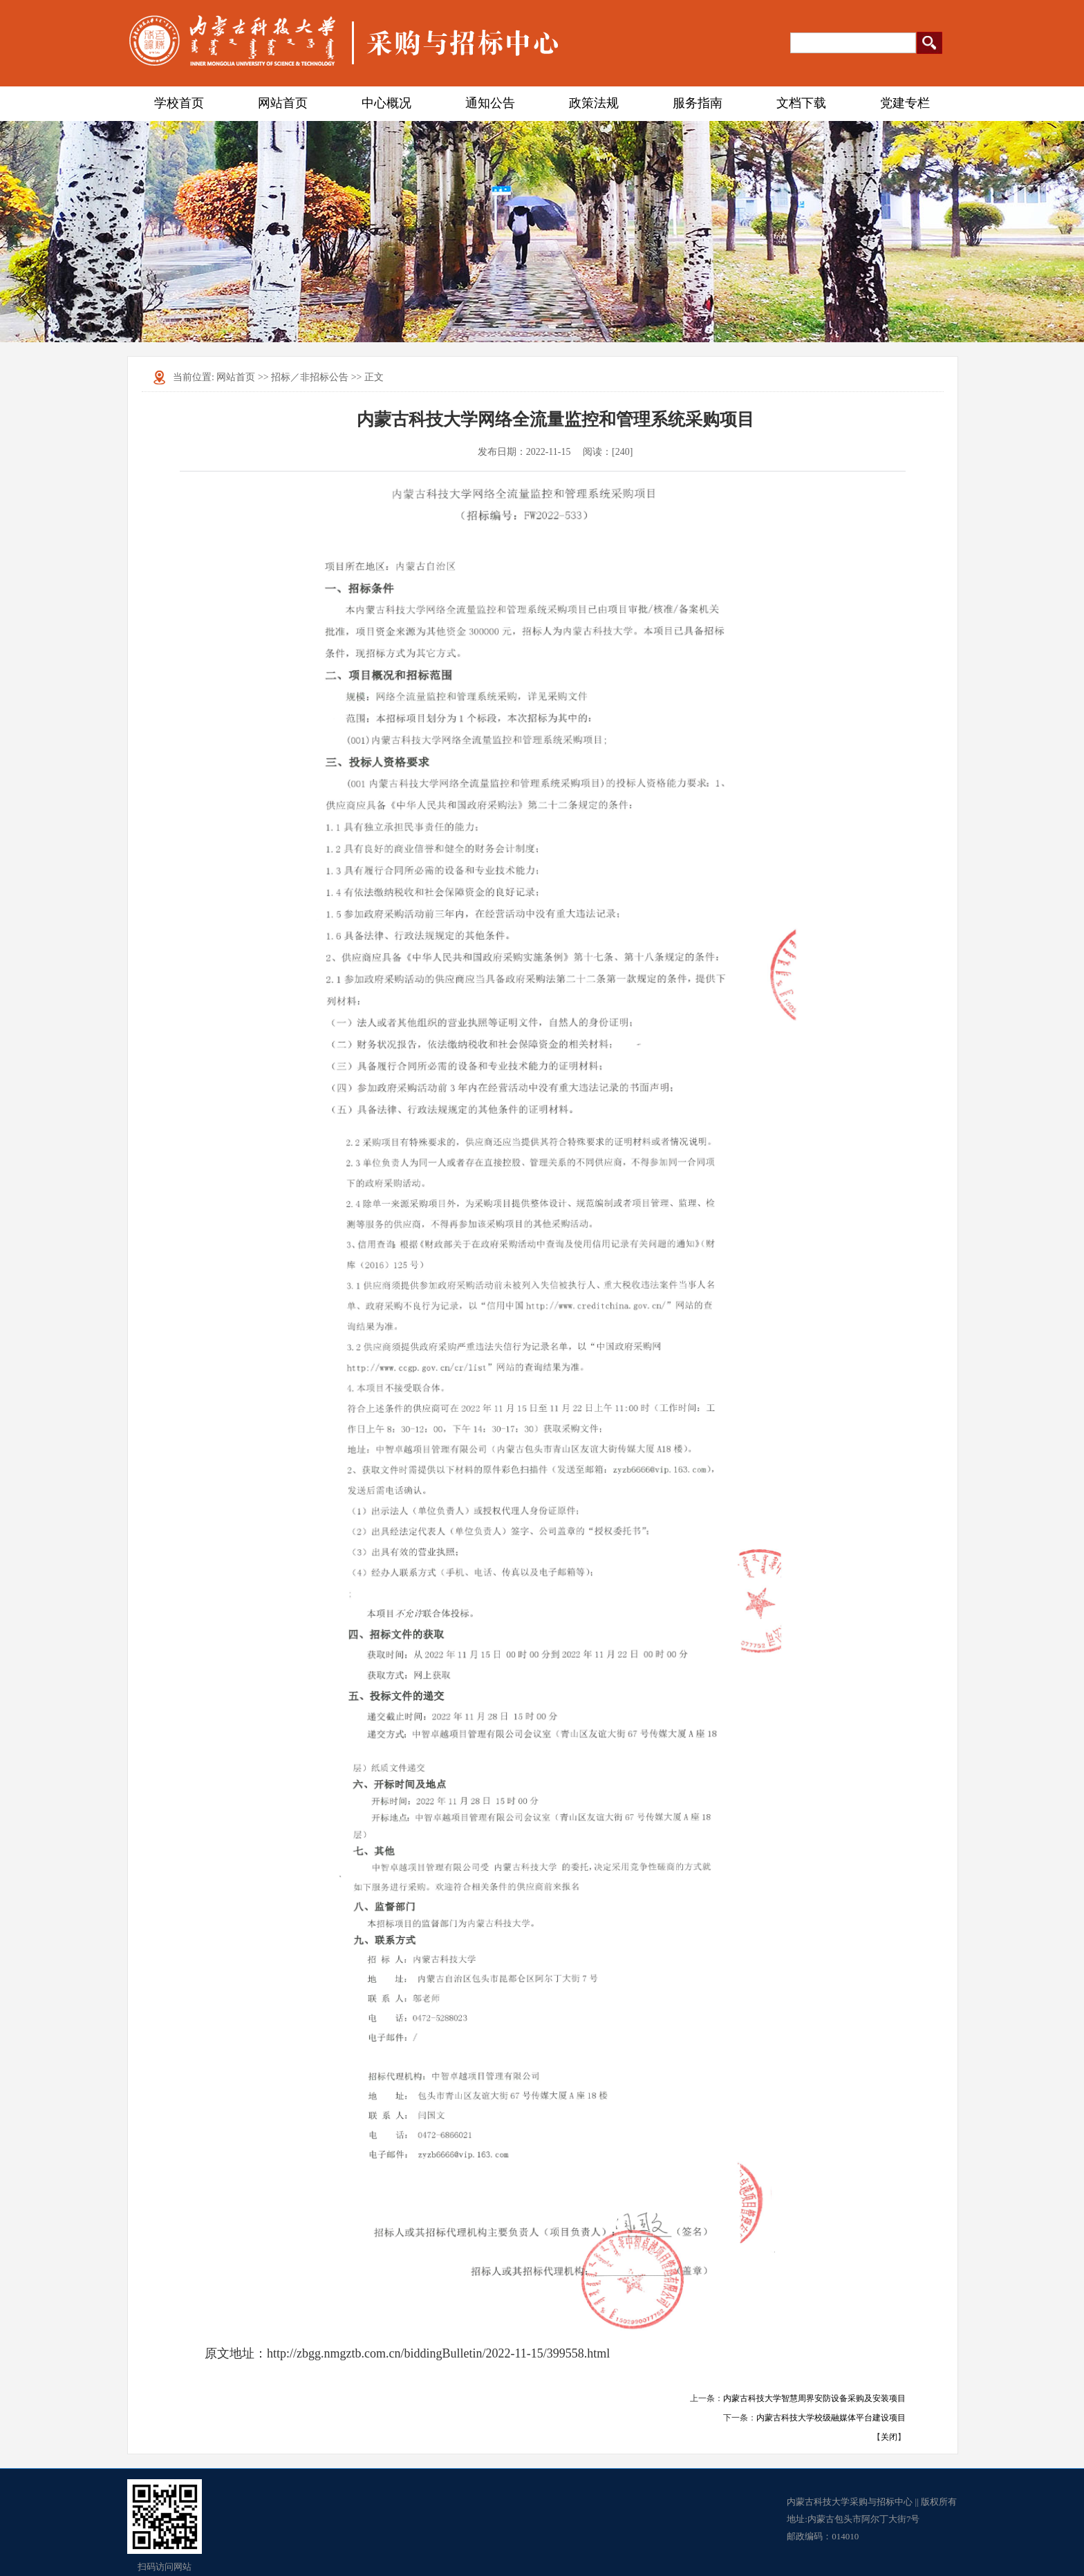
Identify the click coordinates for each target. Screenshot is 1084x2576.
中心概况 (386, 103)
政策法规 (594, 103)
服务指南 (697, 103)
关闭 (889, 2437)
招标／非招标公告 (309, 377)
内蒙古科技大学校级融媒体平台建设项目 (831, 2418)
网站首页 (283, 103)
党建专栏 (905, 103)
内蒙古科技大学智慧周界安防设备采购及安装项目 (814, 2398)
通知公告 (490, 103)
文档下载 (801, 103)
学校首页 (179, 103)
